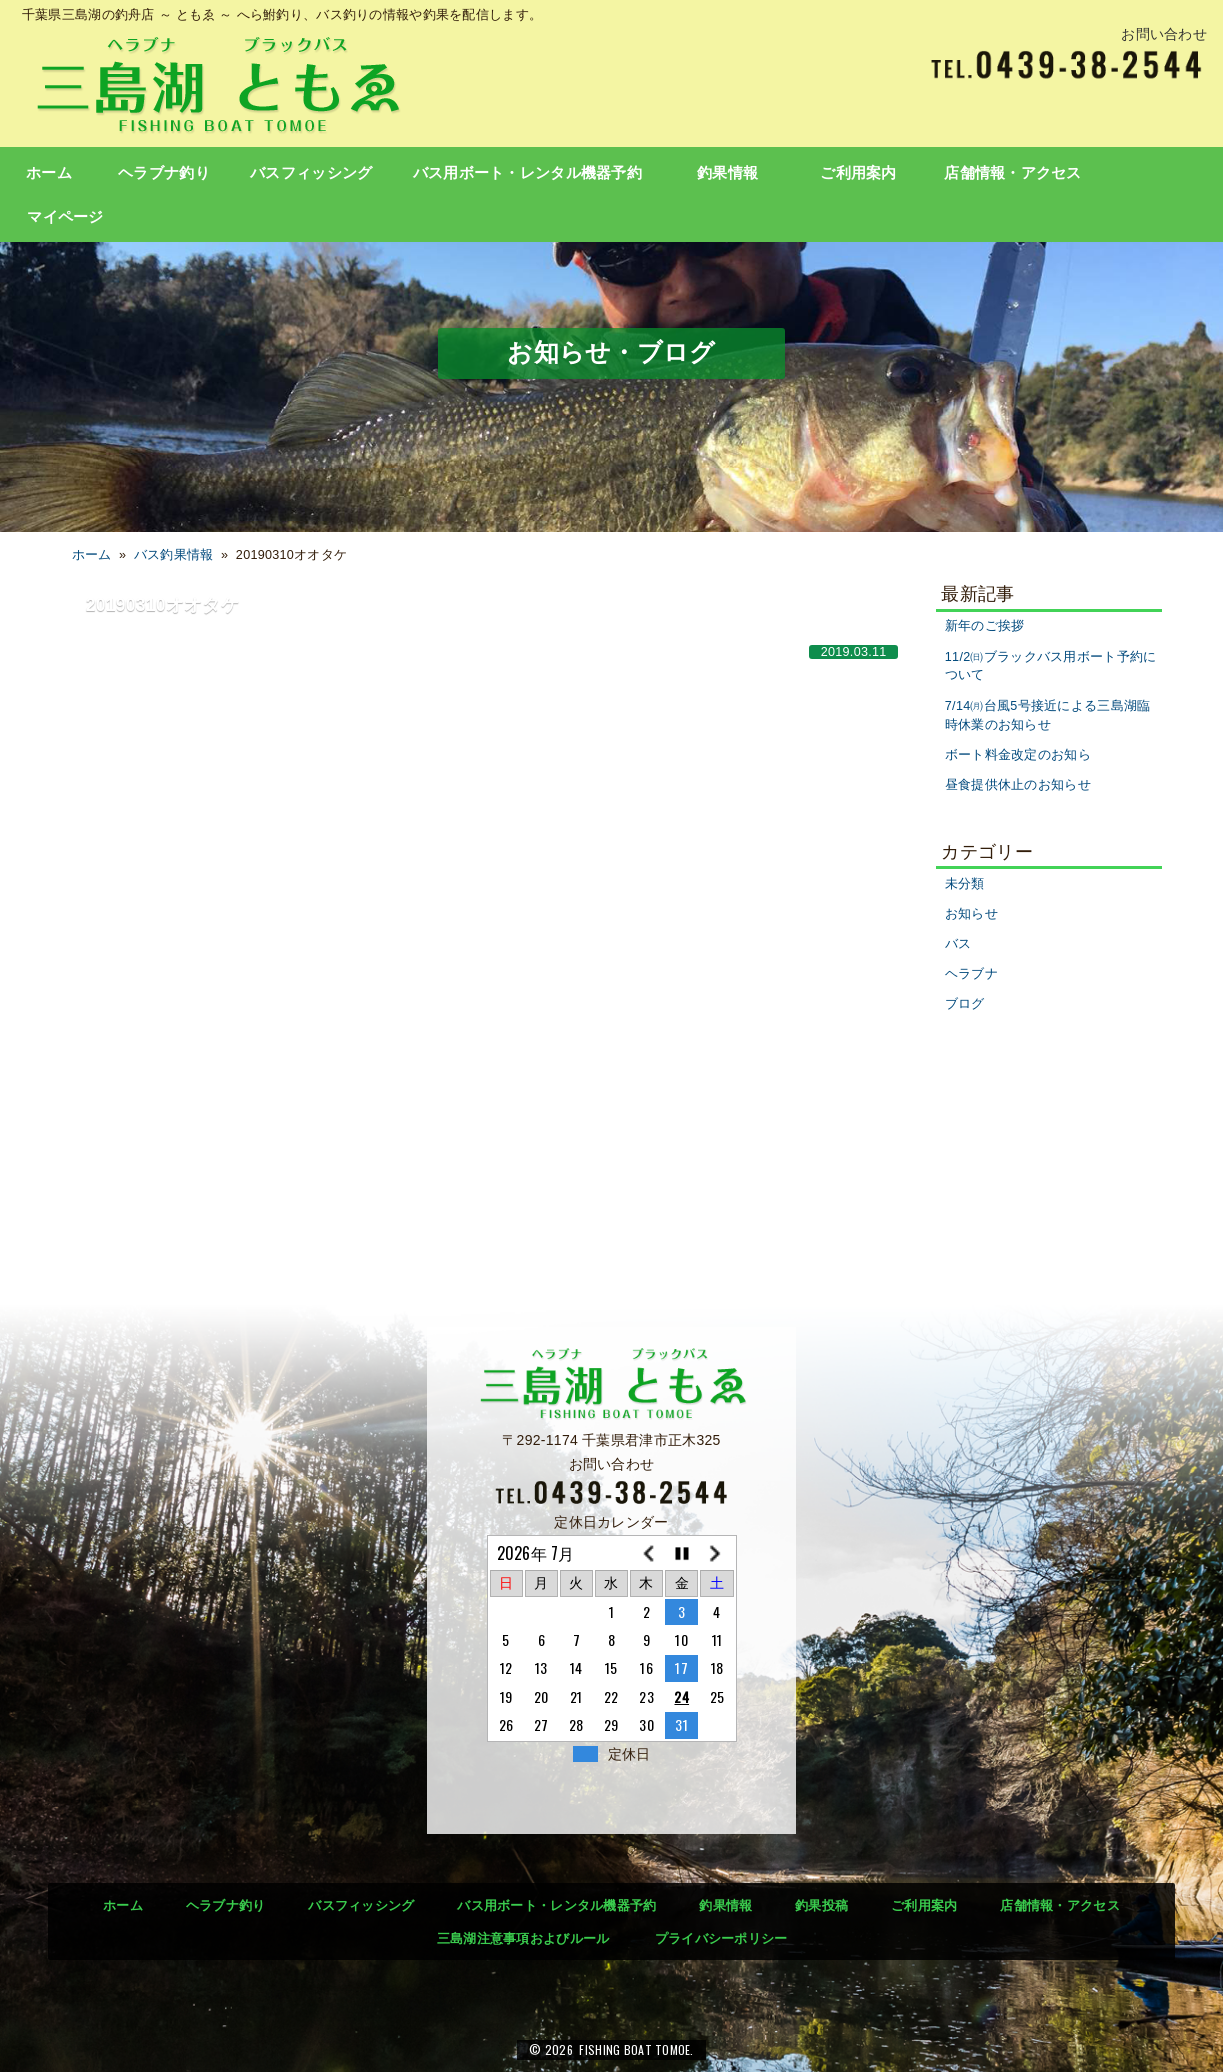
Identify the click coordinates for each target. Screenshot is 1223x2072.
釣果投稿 (821, 1905)
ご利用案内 (858, 173)
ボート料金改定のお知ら (1018, 755)
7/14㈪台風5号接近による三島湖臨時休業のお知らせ (1048, 715)
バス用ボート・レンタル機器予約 (527, 173)
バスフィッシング (311, 173)
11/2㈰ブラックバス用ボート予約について (1051, 666)
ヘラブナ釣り (164, 173)
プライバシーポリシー (721, 1938)
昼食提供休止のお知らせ (1018, 785)
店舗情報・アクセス (1013, 173)
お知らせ (971, 914)
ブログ (965, 1004)
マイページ (65, 217)
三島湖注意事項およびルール (523, 1938)
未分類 (965, 884)
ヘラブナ (971, 974)
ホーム (49, 173)
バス (958, 944)
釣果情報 (727, 173)
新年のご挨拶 (985, 626)
